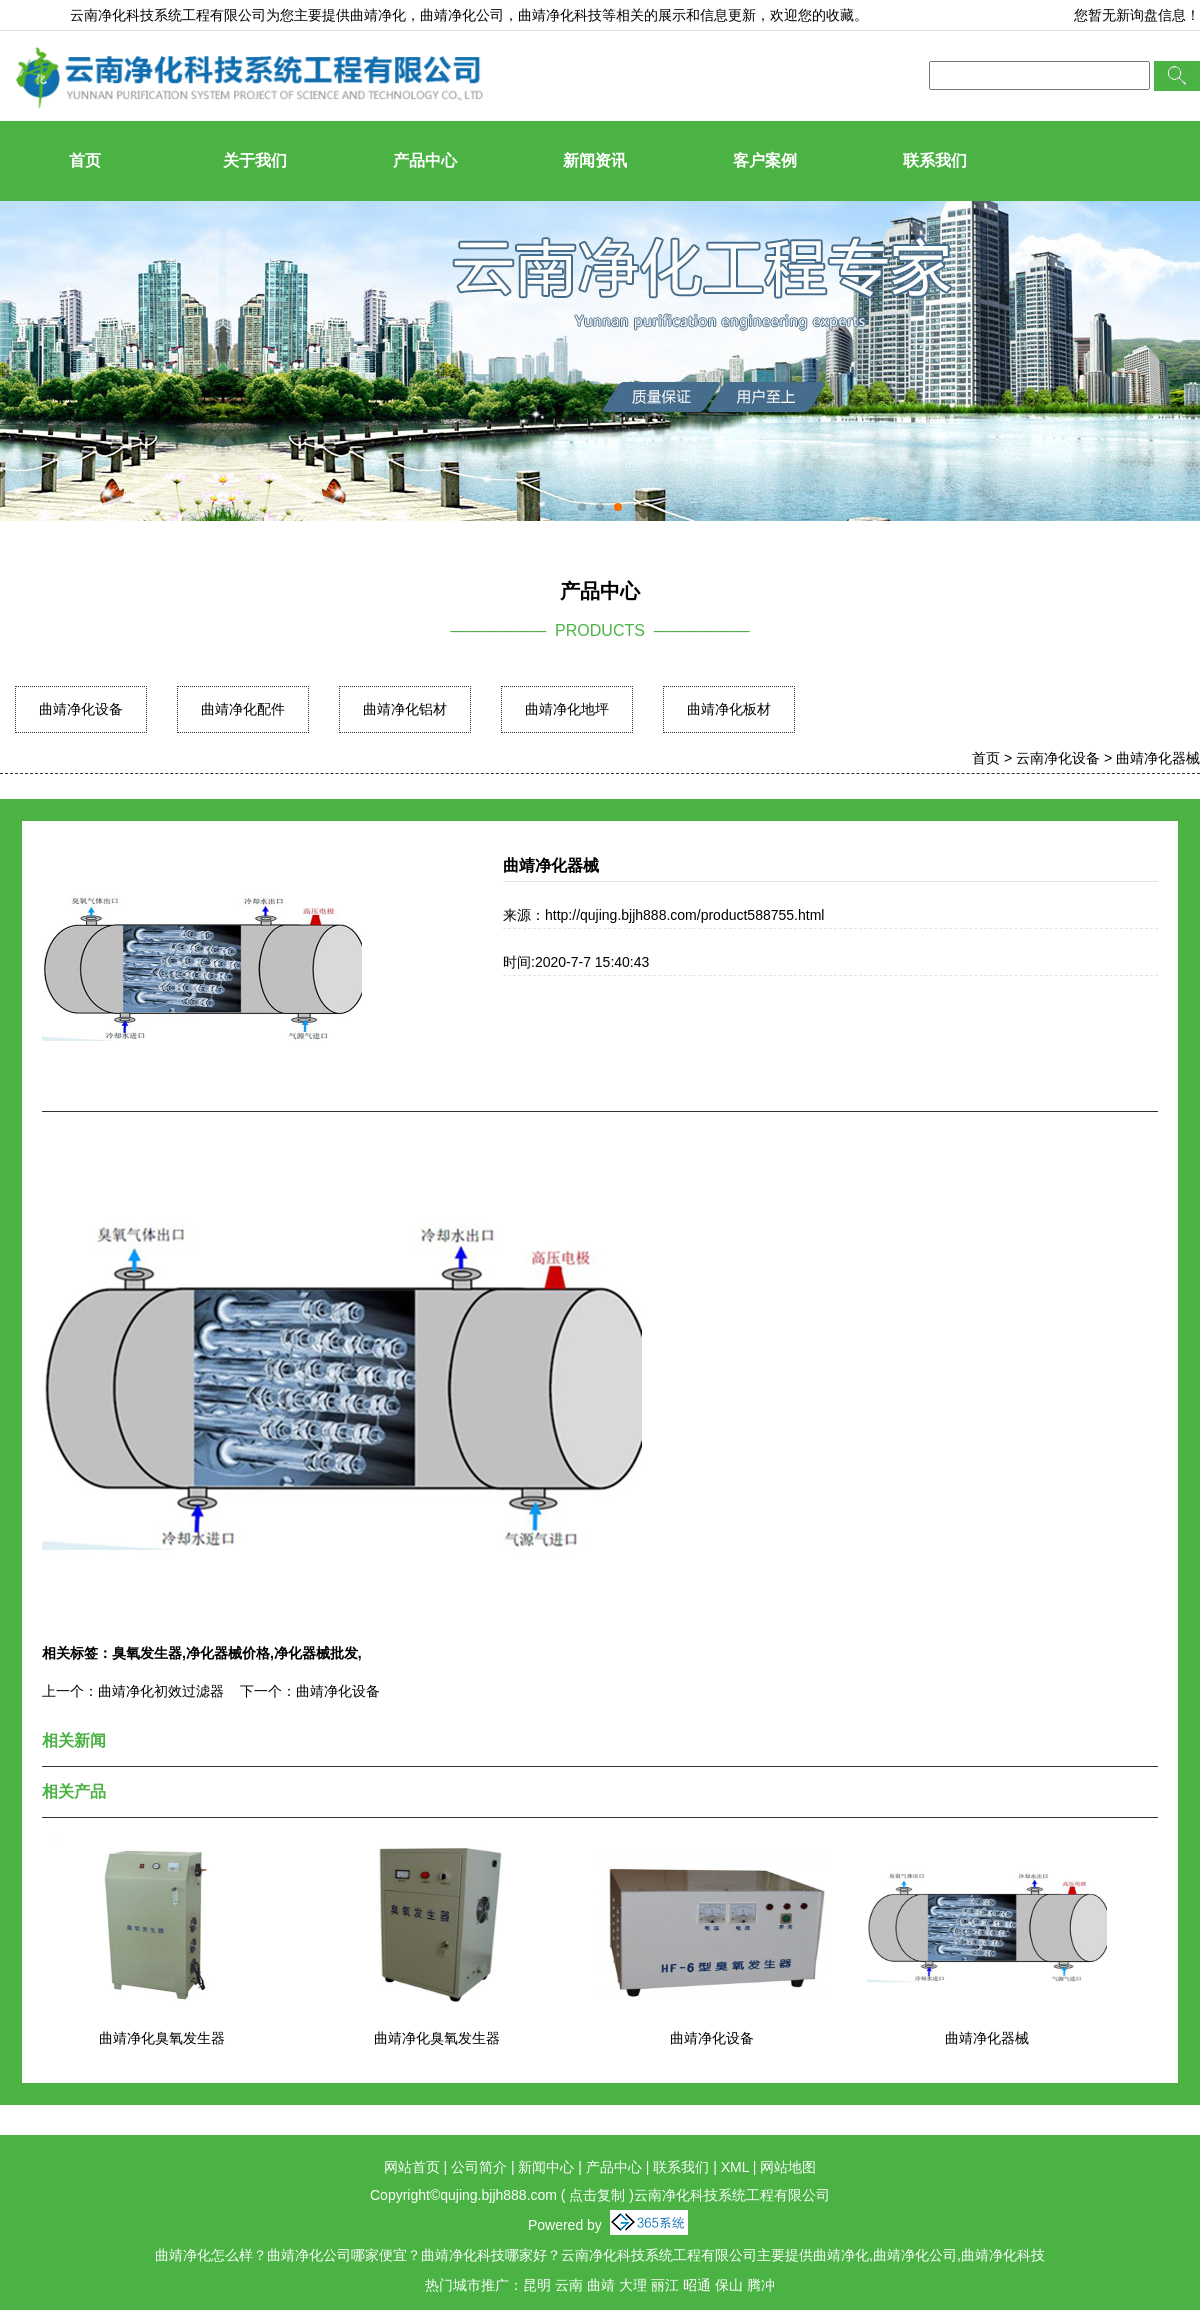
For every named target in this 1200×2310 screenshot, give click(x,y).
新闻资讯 (595, 160)
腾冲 (761, 2285)
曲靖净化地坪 (567, 709)
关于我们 (255, 160)
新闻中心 (546, 2167)
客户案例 (765, 160)
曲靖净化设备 (81, 709)
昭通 (697, 2285)
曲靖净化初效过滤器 (161, 1691)
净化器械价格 (228, 1653)
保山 (729, 2285)
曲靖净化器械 (1158, 758)
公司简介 (479, 2167)
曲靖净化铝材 (405, 709)
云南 (569, 2285)
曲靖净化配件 (243, 709)
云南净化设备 (1058, 758)
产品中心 (425, 160)
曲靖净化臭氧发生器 (162, 2038)
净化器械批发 (316, 1653)
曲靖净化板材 (729, 709)
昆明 (537, 2285)
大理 (633, 2285)
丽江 (665, 2285)
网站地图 (788, 2167)
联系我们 (935, 160)
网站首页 (412, 2167)
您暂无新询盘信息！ (1137, 15)
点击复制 (597, 2195)
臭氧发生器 (147, 1653)
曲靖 (601, 2285)
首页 (85, 160)
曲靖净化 (378, 15)
